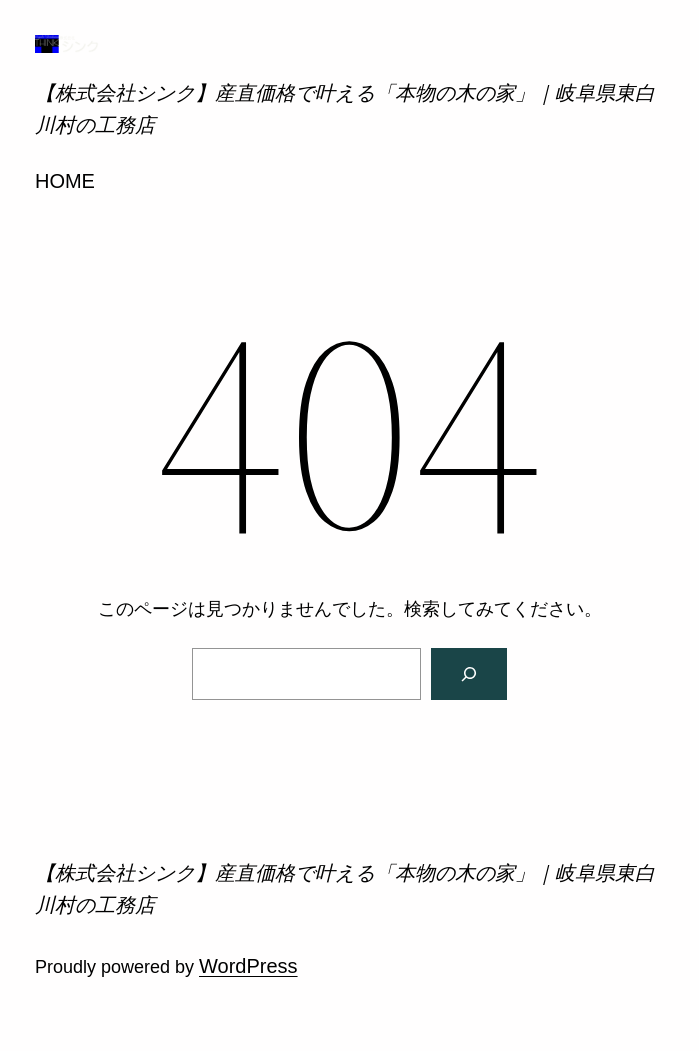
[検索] (469, 674)
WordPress (248, 966)
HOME (65, 181)
